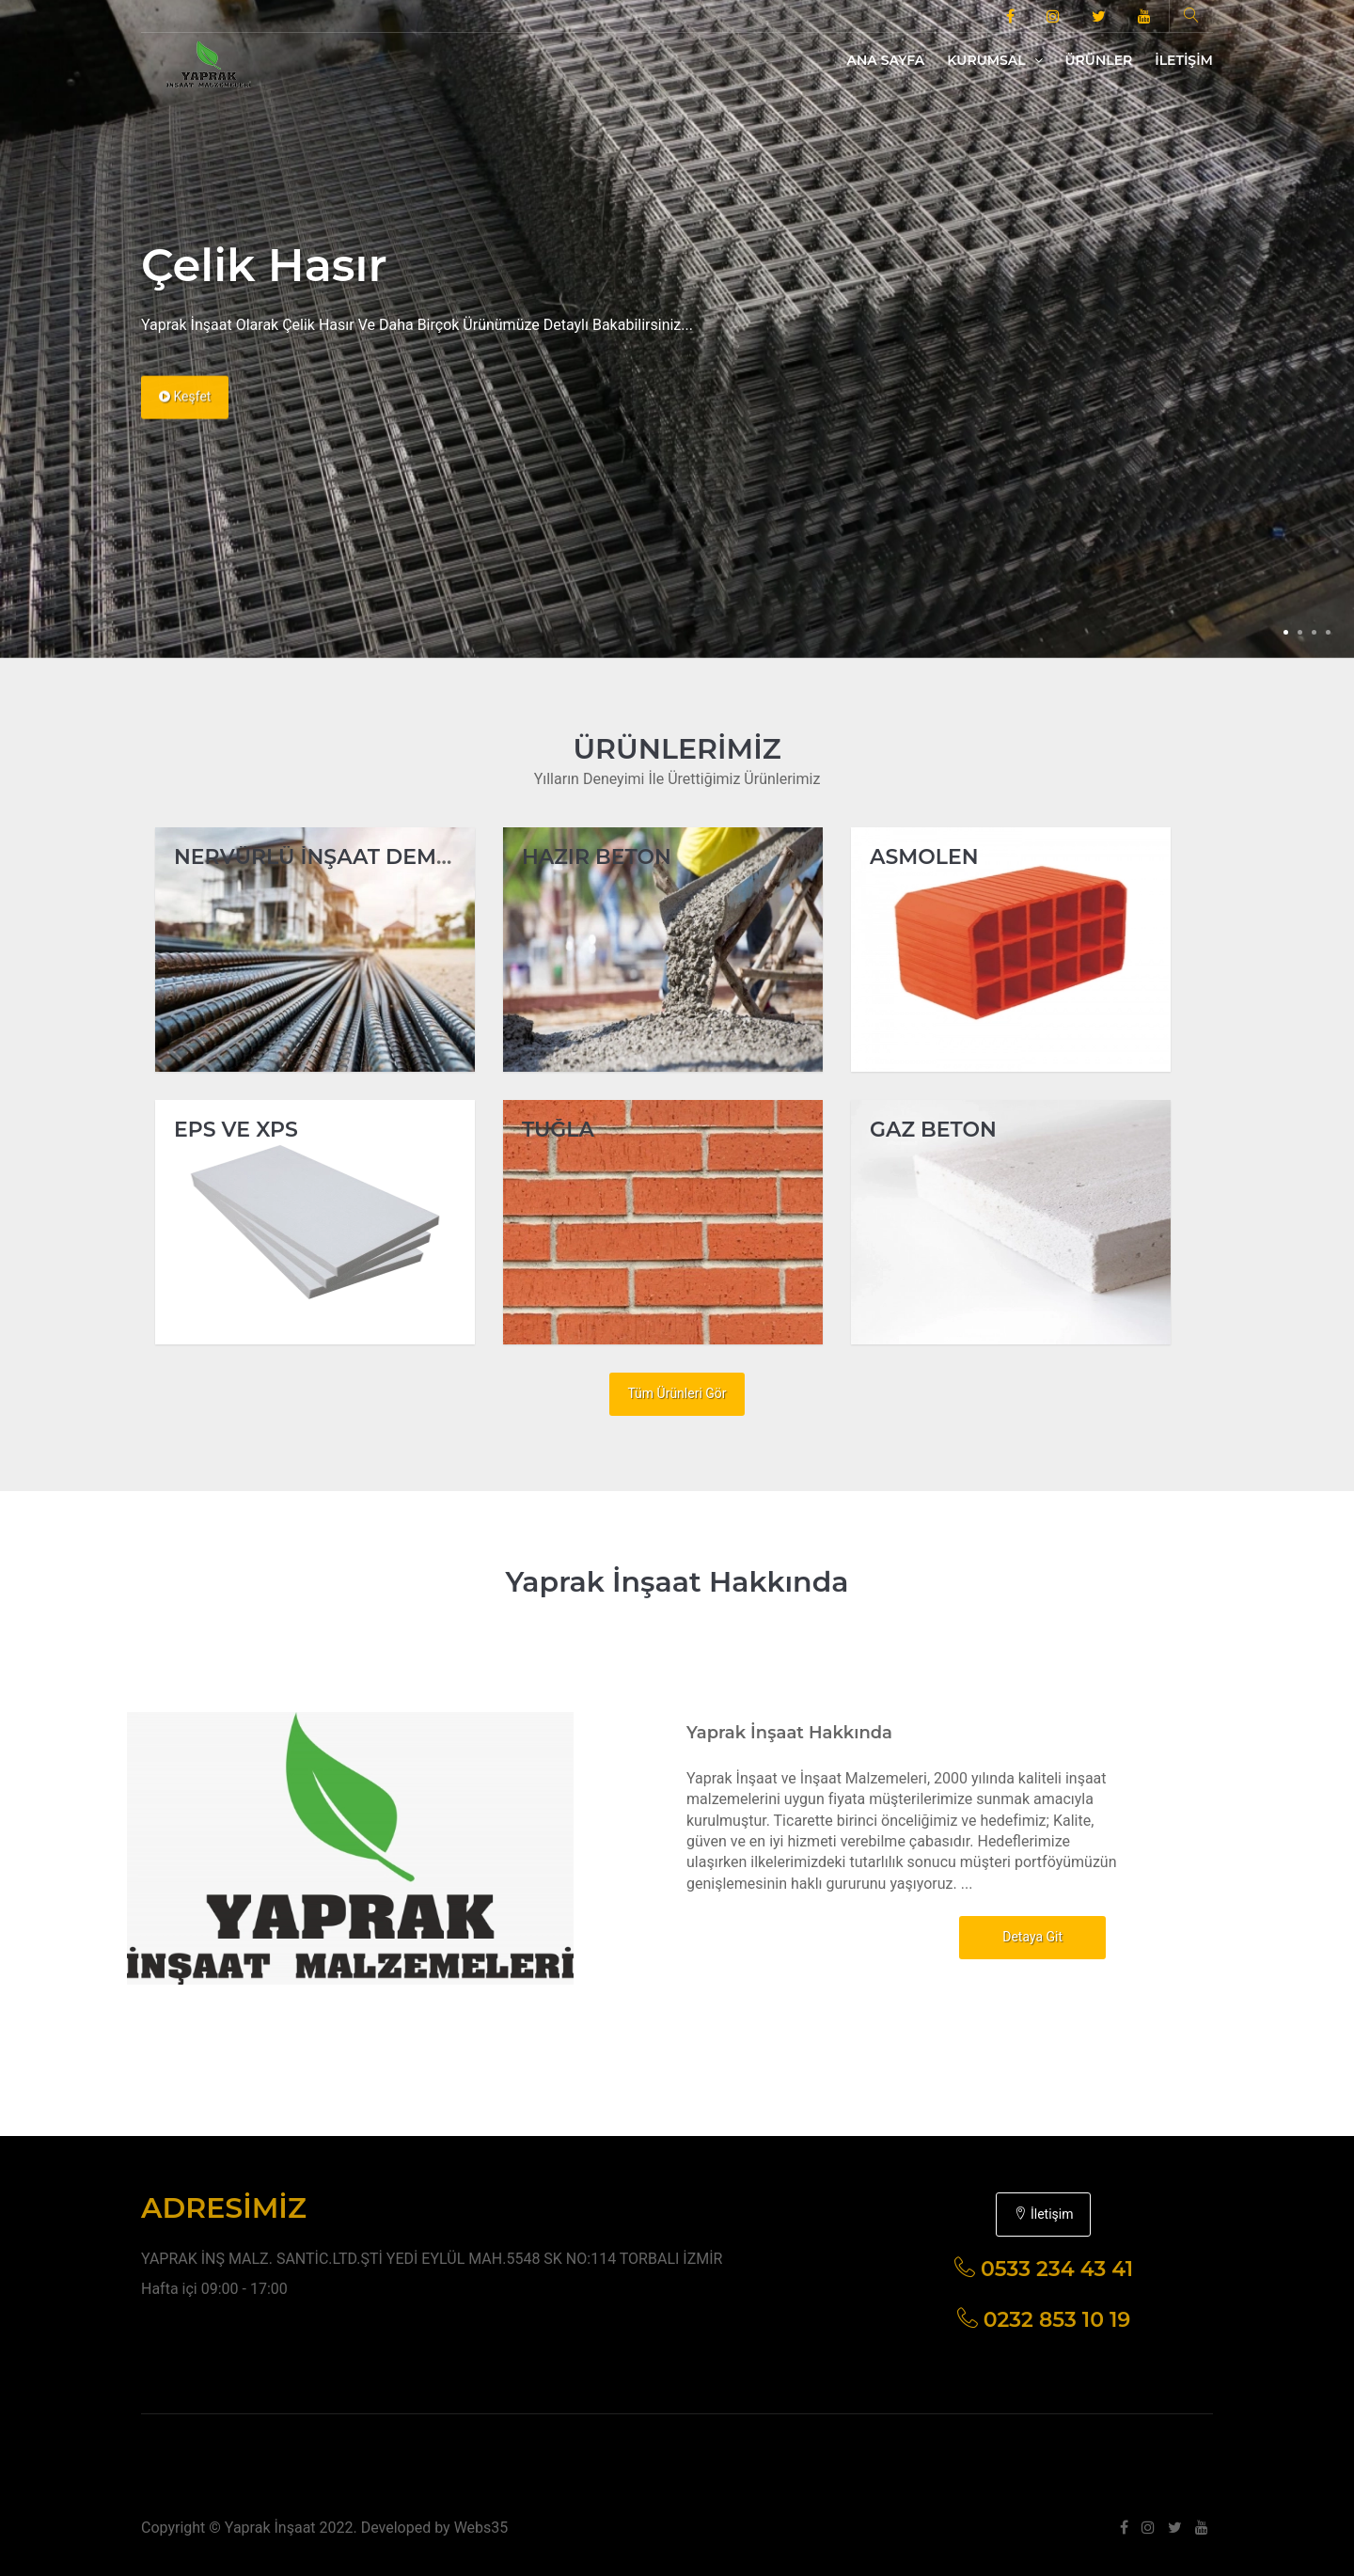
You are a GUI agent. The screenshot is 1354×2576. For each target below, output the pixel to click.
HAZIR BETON (596, 857)
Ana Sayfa (886, 60)
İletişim (1184, 60)
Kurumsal (994, 60)
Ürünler (1099, 60)
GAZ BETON (933, 1129)
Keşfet (185, 414)
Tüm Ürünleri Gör (676, 1393)
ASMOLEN (924, 857)
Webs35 (481, 2528)
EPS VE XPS (236, 1129)
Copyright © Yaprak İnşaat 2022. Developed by (297, 2528)
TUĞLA (558, 1129)
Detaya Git (1032, 1936)
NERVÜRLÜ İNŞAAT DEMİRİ (319, 857)
